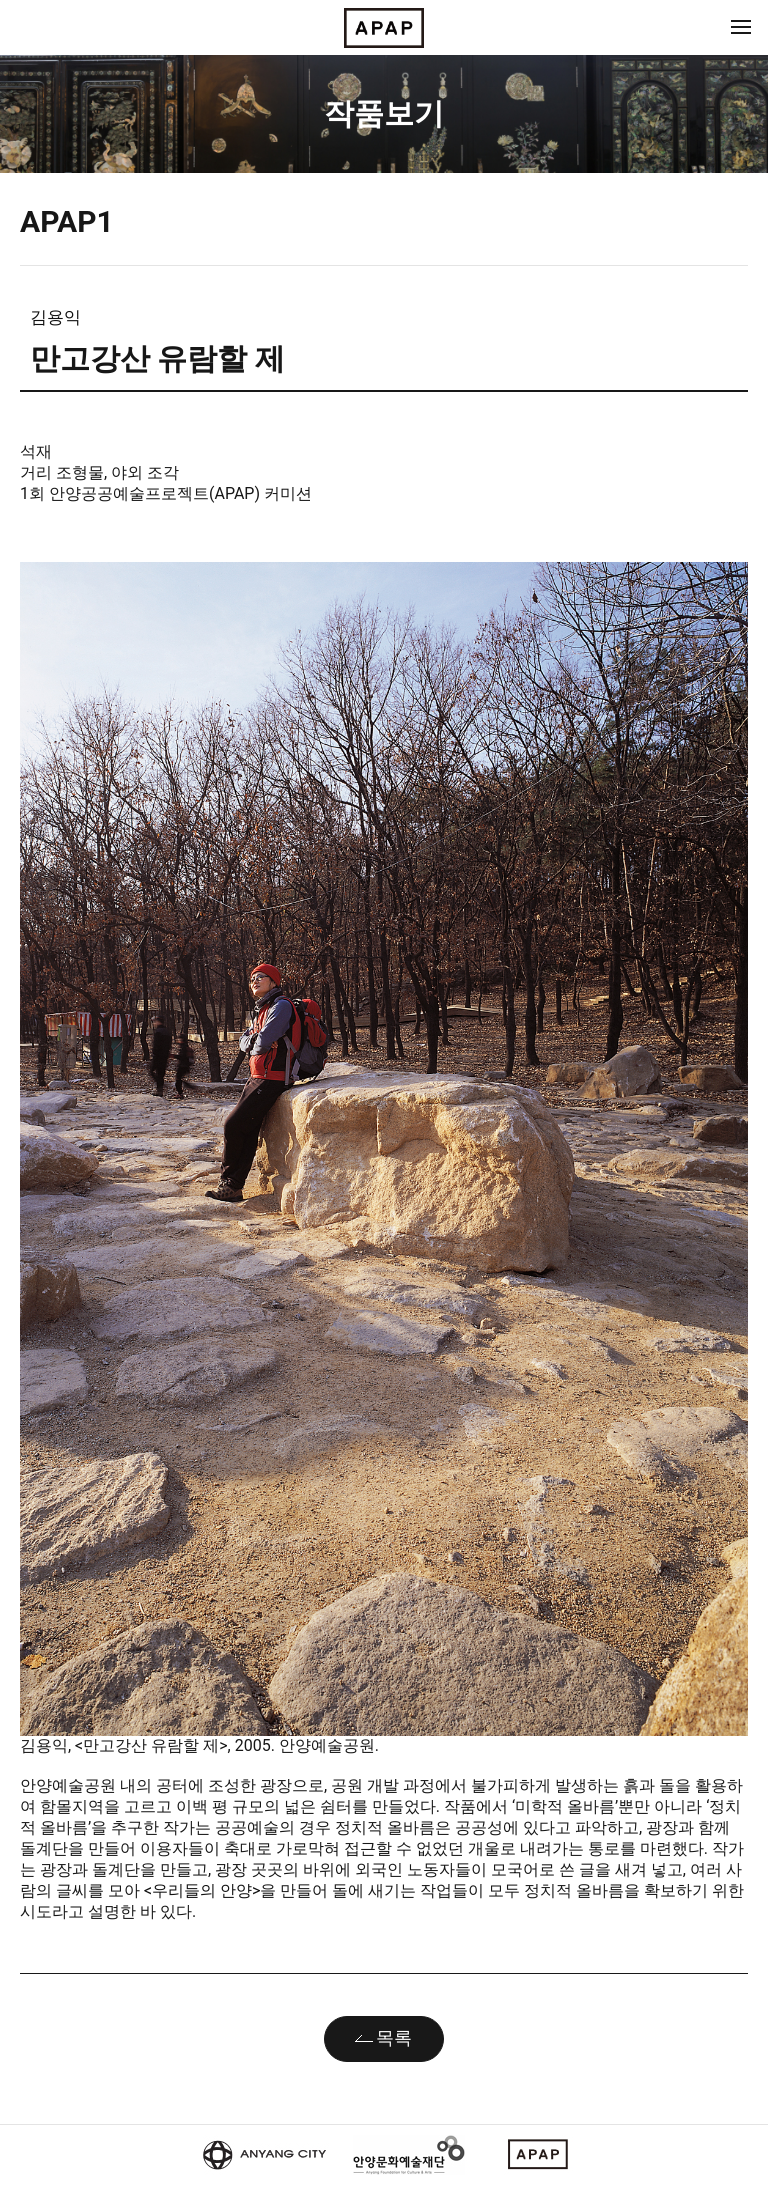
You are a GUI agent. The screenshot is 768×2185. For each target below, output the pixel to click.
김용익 (55, 317)
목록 (394, 2037)
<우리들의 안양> (200, 1890)
